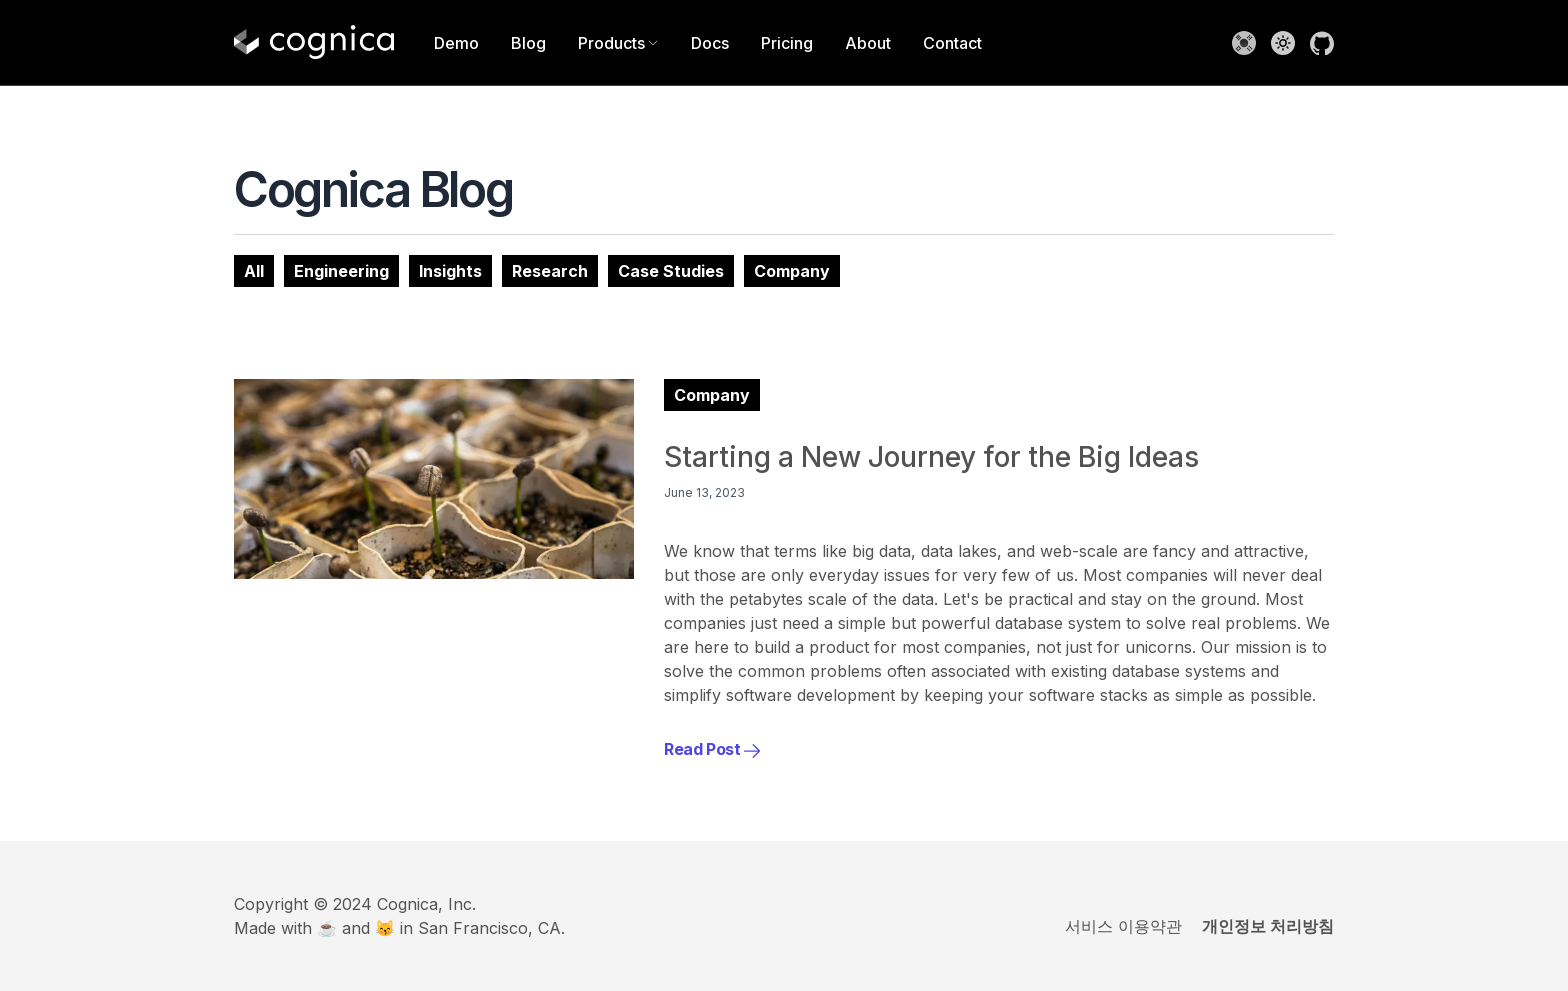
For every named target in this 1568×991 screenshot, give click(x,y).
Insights (450, 271)
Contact (952, 43)
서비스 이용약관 (1123, 926)
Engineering (341, 271)
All (254, 271)
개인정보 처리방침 (1268, 926)
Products (618, 43)
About (868, 43)
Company (792, 271)
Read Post (713, 749)
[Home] (314, 42)
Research (550, 271)
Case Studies (671, 271)
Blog (528, 43)
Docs (710, 43)
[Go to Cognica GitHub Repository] (1322, 43)
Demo (456, 43)
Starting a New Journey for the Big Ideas (931, 457)
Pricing (787, 43)
